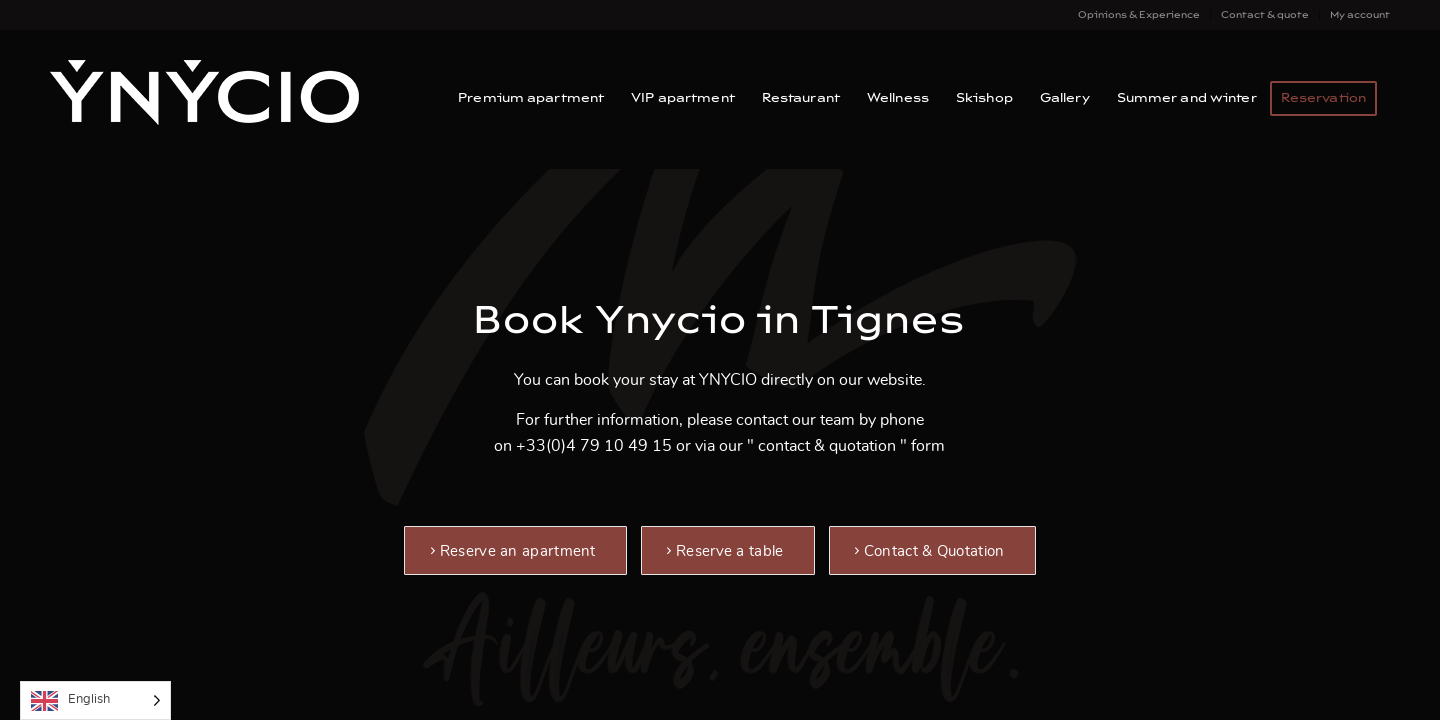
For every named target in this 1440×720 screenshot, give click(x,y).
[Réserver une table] (728, 550)
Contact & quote (1265, 15)
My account (1360, 15)
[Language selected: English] (95, 700)
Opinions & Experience (1139, 15)
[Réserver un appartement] (515, 550)
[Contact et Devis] (932, 550)
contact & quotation (827, 446)
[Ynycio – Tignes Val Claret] (205, 99)
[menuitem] (1139, 15)
